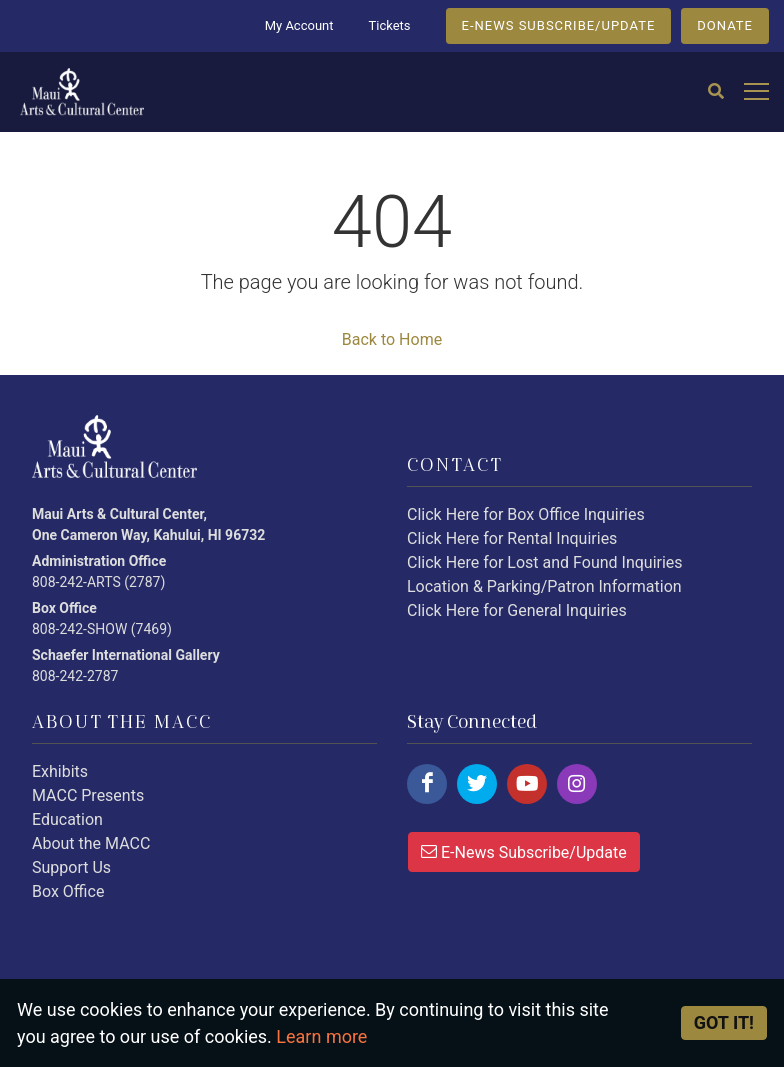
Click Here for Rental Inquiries (512, 538)
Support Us (71, 867)
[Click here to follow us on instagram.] (577, 784)
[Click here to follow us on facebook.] (427, 784)
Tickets (389, 25)
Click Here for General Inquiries (517, 610)
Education (67, 819)
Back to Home (392, 339)
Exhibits (60, 771)
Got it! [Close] (724, 1022)
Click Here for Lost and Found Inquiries (545, 562)
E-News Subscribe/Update (524, 851)
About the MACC (91, 843)
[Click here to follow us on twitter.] (477, 784)
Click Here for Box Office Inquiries (526, 514)
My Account (299, 25)
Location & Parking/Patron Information (544, 586)
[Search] (716, 92)
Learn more (321, 1036)
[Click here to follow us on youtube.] (527, 784)
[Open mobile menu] (756, 92)
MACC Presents (88, 795)
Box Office (68, 891)
